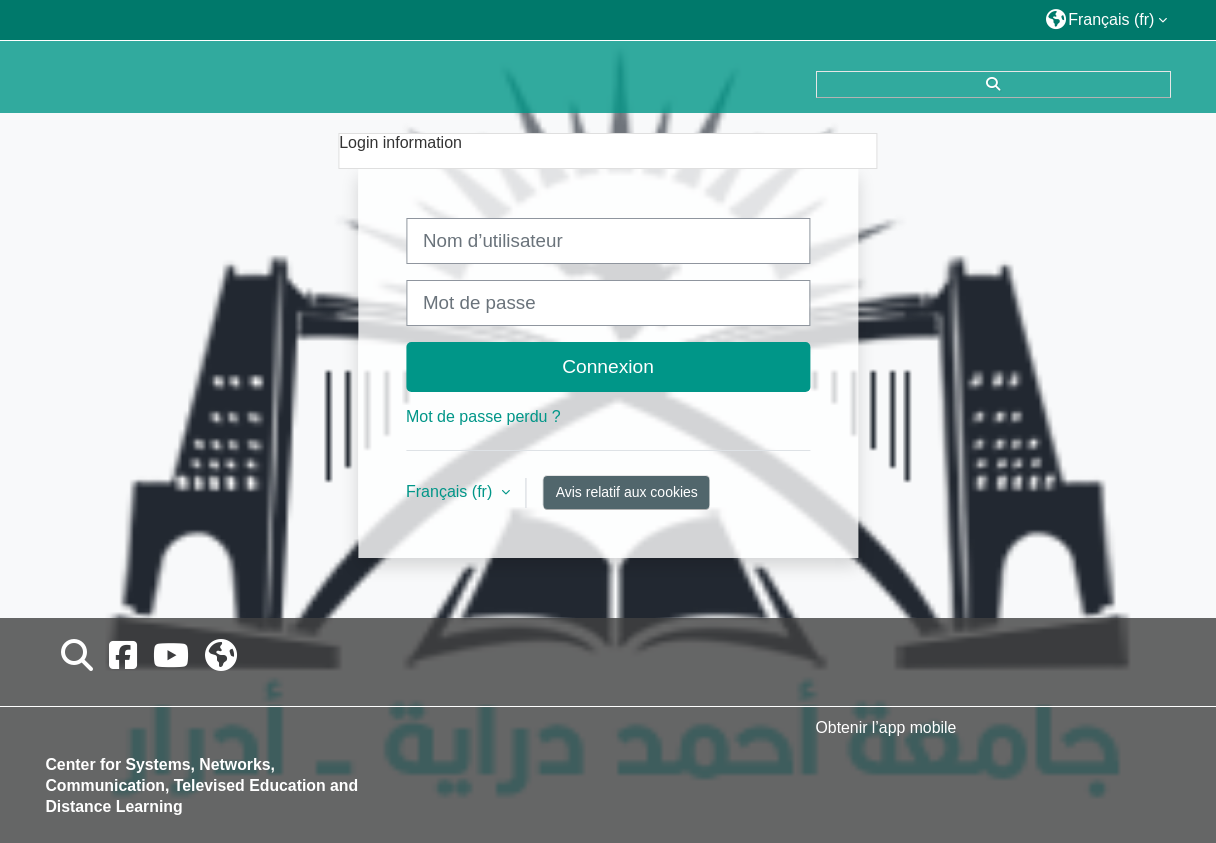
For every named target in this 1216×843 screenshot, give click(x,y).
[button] (1107, 19)
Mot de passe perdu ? (483, 416)
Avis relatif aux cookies (627, 492)
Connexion (608, 366)
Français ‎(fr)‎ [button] (451, 491)
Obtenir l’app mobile (886, 727)
